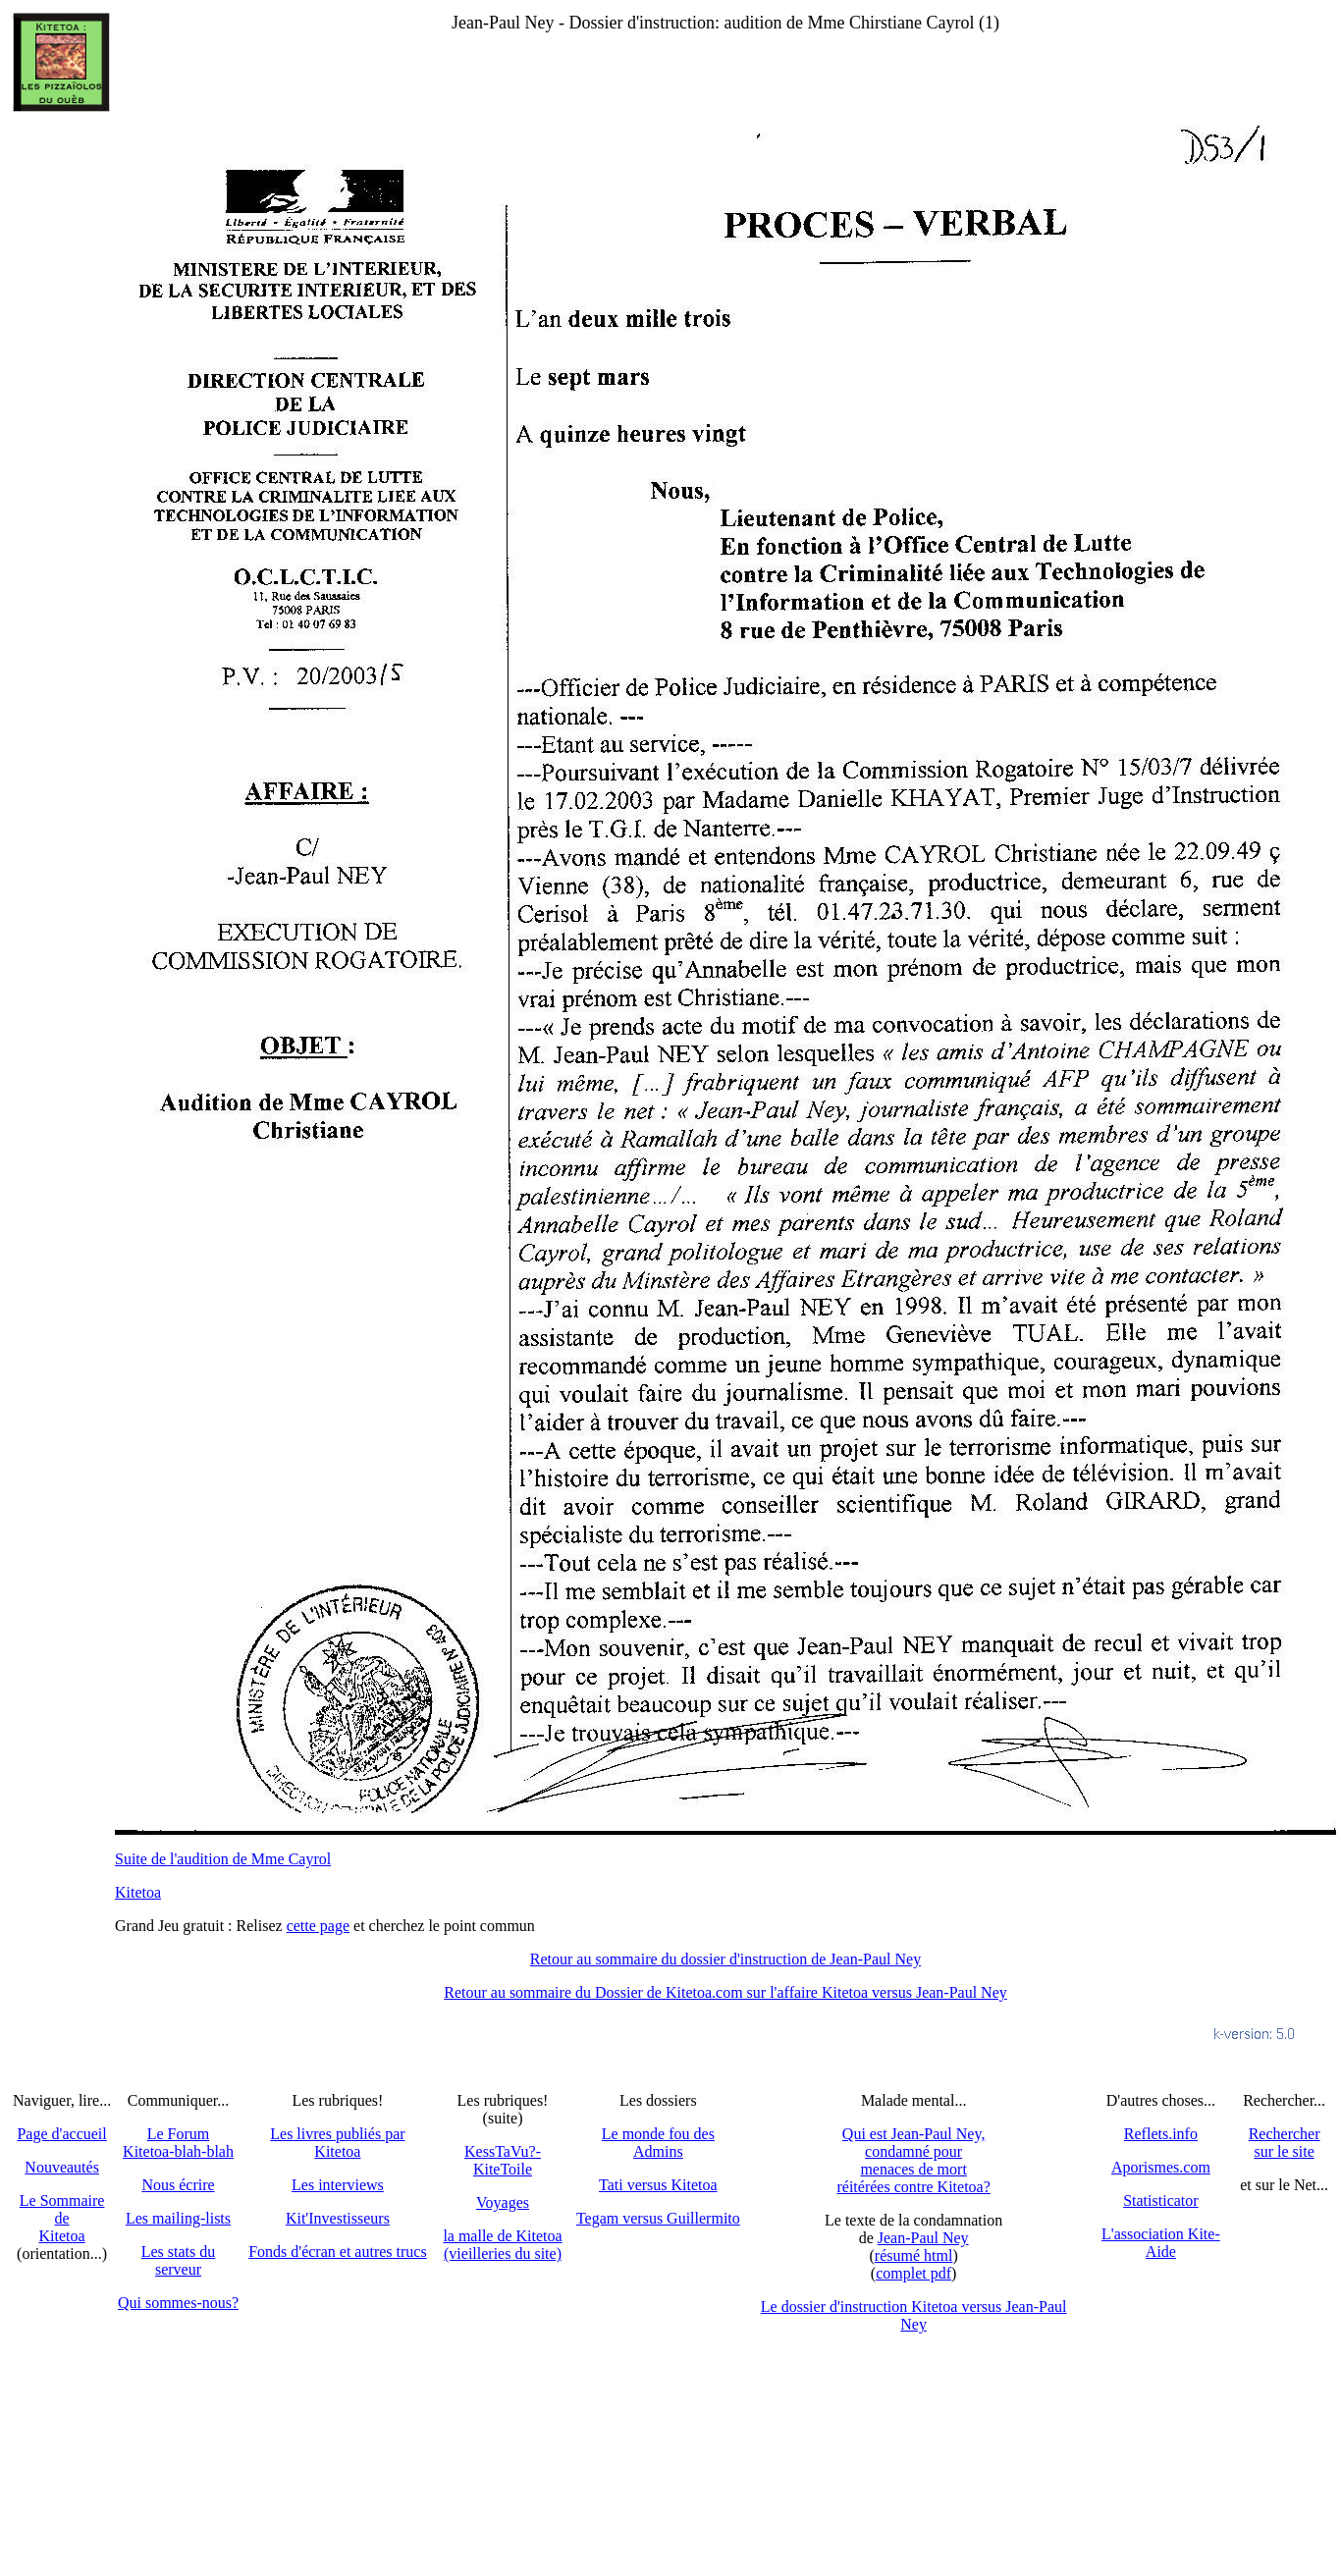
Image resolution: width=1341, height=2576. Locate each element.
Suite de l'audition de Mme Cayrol (223, 1859)
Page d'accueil (61, 2133)
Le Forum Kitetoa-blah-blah (178, 2142)
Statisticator (1160, 2200)
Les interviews (338, 2184)
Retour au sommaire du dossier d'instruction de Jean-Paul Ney (725, 1959)
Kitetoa (138, 1892)
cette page (318, 1925)
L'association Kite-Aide (1160, 2243)
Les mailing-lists (178, 2218)
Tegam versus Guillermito (658, 2218)
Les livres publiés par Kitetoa (337, 2142)
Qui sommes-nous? (178, 2302)
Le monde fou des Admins (658, 2142)
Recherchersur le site (1284, 2142)
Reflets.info (1161, 2133)
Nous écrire (177, 2184)
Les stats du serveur (178, 2260)
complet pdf (913, 2273)
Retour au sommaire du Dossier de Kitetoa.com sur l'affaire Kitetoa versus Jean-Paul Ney (725, 1992)
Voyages (502, 2202)
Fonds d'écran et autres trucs (337, 2251)
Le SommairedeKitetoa (62, 2218)
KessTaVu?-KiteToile (502, 2160)
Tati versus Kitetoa (658, 2184)
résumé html (914, 2255)
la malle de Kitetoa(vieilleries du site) (502, 2244)
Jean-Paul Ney (923, 2237)
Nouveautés (62, 2167)
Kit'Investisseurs (338, 2218)
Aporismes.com (1160, 2167)
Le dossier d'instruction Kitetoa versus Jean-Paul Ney (914, 2315)
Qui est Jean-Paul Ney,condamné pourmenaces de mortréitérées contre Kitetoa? (913, 2160)
